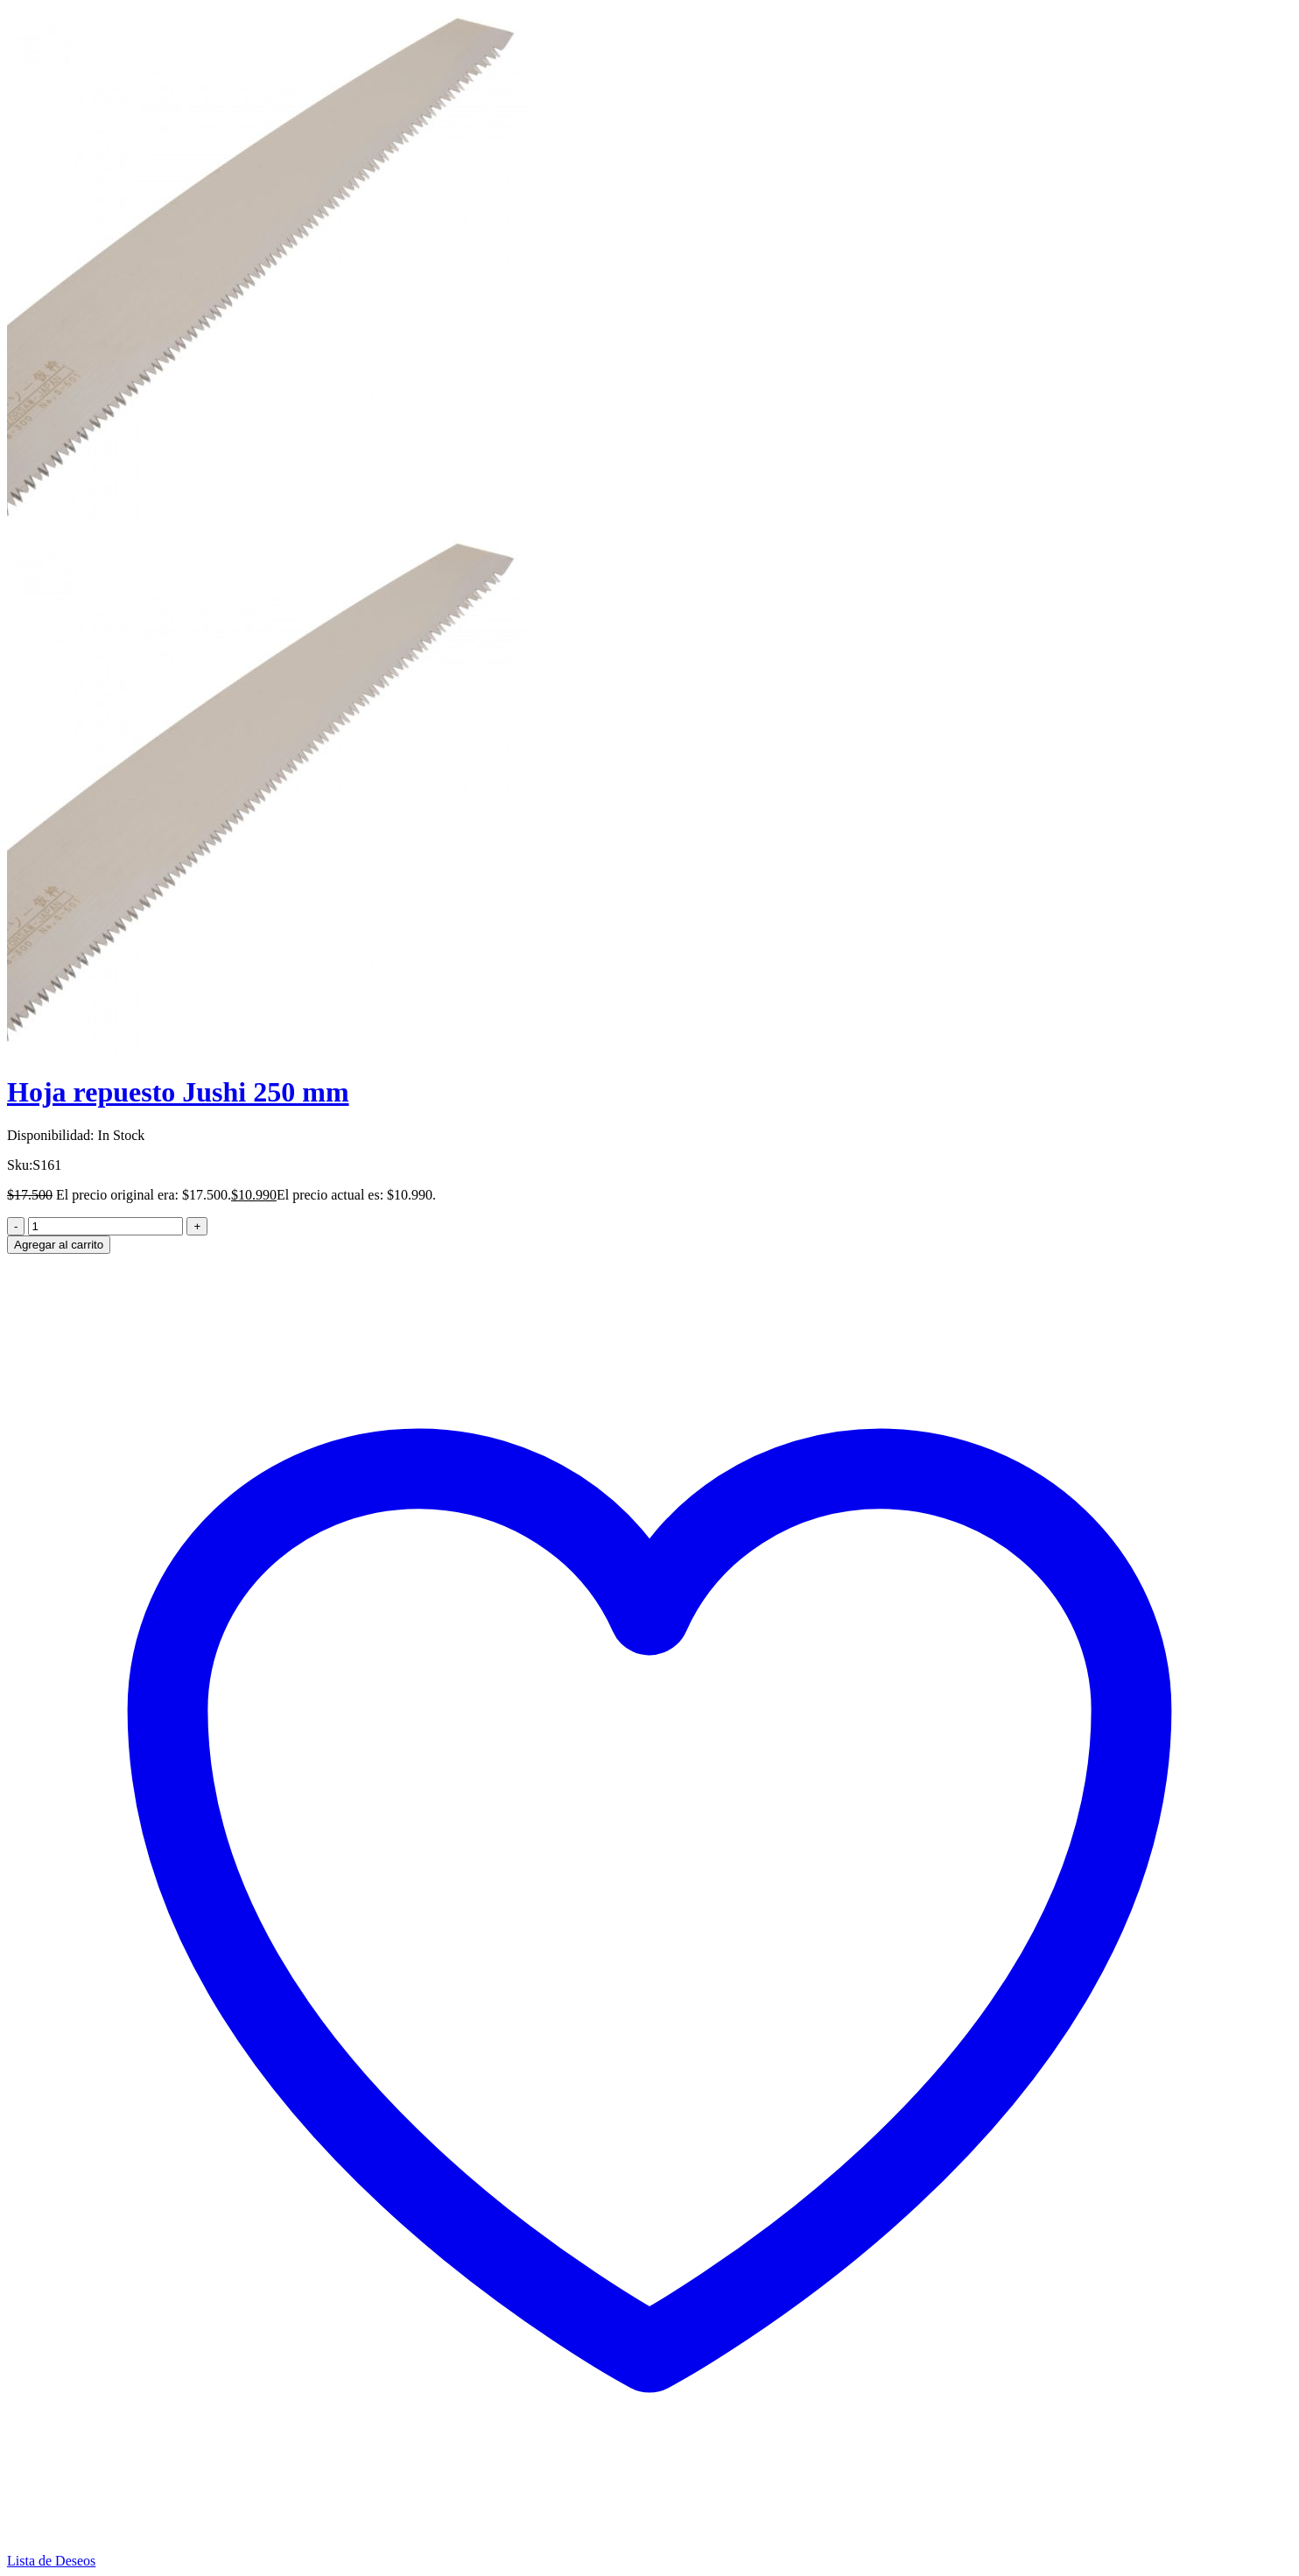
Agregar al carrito (58, 1244)
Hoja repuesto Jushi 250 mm (178, 1092)
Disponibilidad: (51, 1135)
